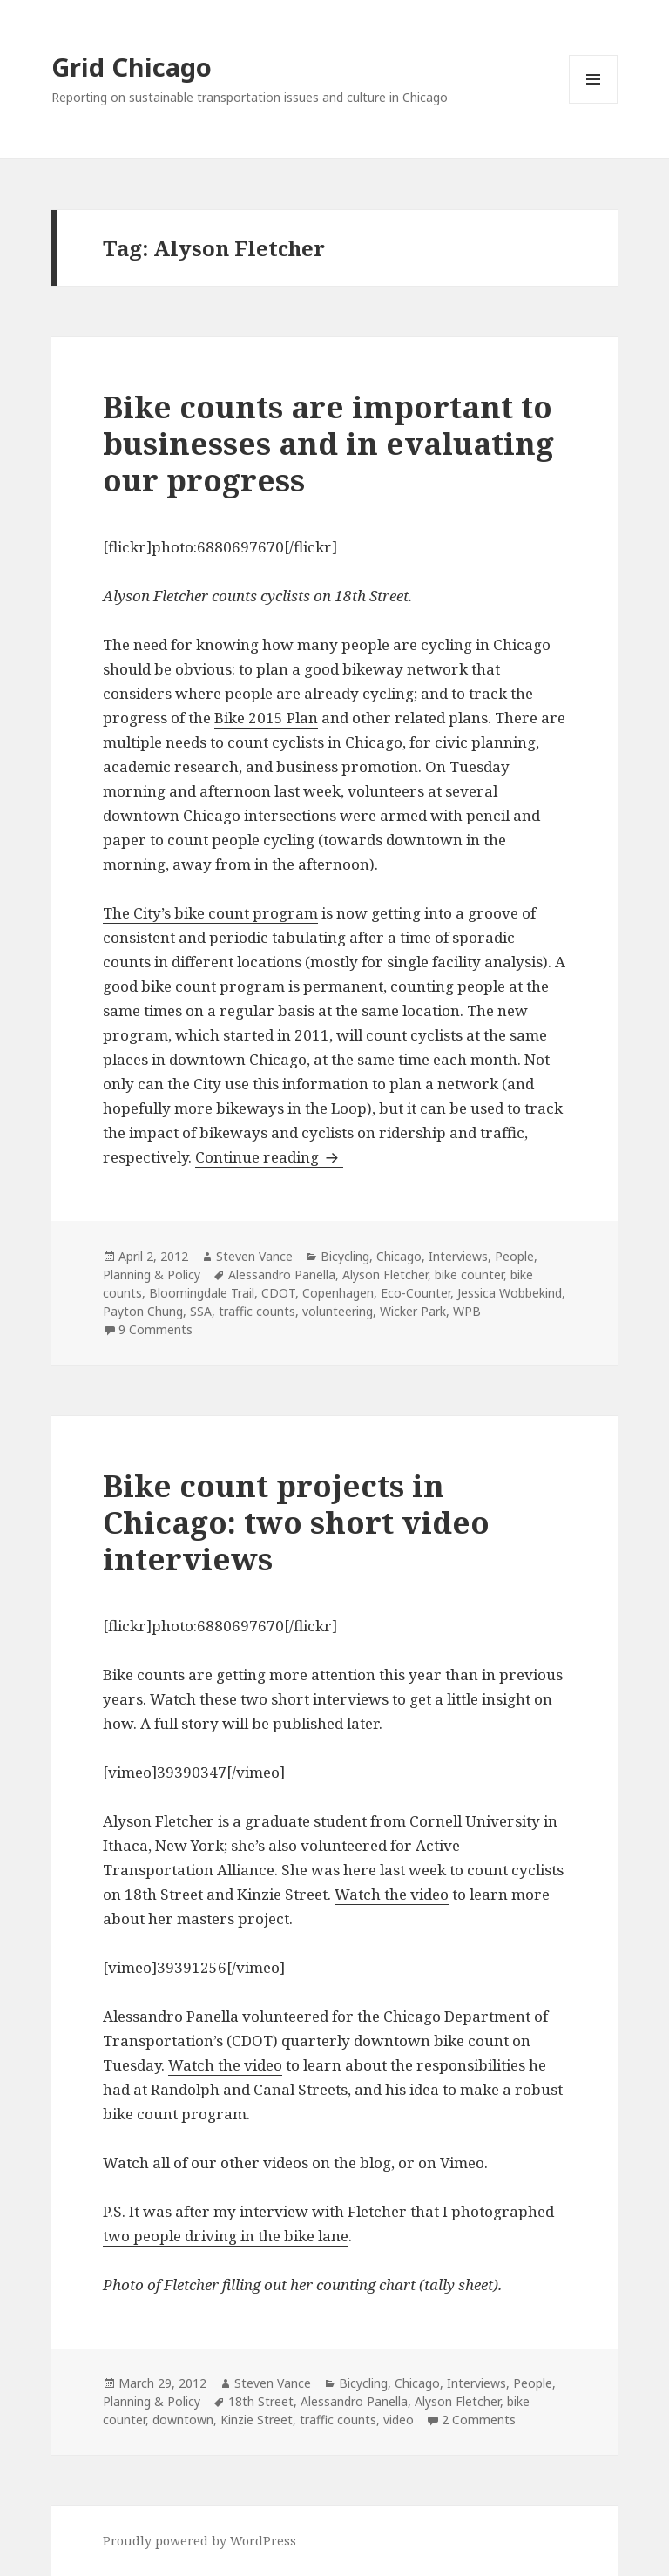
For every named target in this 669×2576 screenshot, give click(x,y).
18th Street (261, 2401)
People (514, 1256)
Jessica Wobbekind (509, 1293)
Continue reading (269, 1157)
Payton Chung (143, 1311)
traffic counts (257, 1311)
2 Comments (479, 2419)
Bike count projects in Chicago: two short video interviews (296, 1522)
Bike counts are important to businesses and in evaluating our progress (328, 443)
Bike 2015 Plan (266, 718)
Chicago (399, 1256)
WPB (467, 1311)
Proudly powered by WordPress (199, 2540)
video (398, 2419)
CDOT (278, 1293)
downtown (182, 2419)
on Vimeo (451, 2162)
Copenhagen (338, 1293)
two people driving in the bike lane (225, 2236)
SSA (201, 1311)
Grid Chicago (131, 67)
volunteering (337, 1311)
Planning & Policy (151, 1274)
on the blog (351, 2162)
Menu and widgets (594, 103)
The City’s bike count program (210, 913)
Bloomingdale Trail (201, 1293)
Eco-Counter (415, 1293)
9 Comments (155, 1329)
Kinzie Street (256, 2419)
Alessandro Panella (281, 1274)
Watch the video (391, 1894)
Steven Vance (254, 1256)
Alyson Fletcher (385, 1274)
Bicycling (345, 1256)
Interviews (458, 1256)
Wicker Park (413, 1311)
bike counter (469, 1274)
